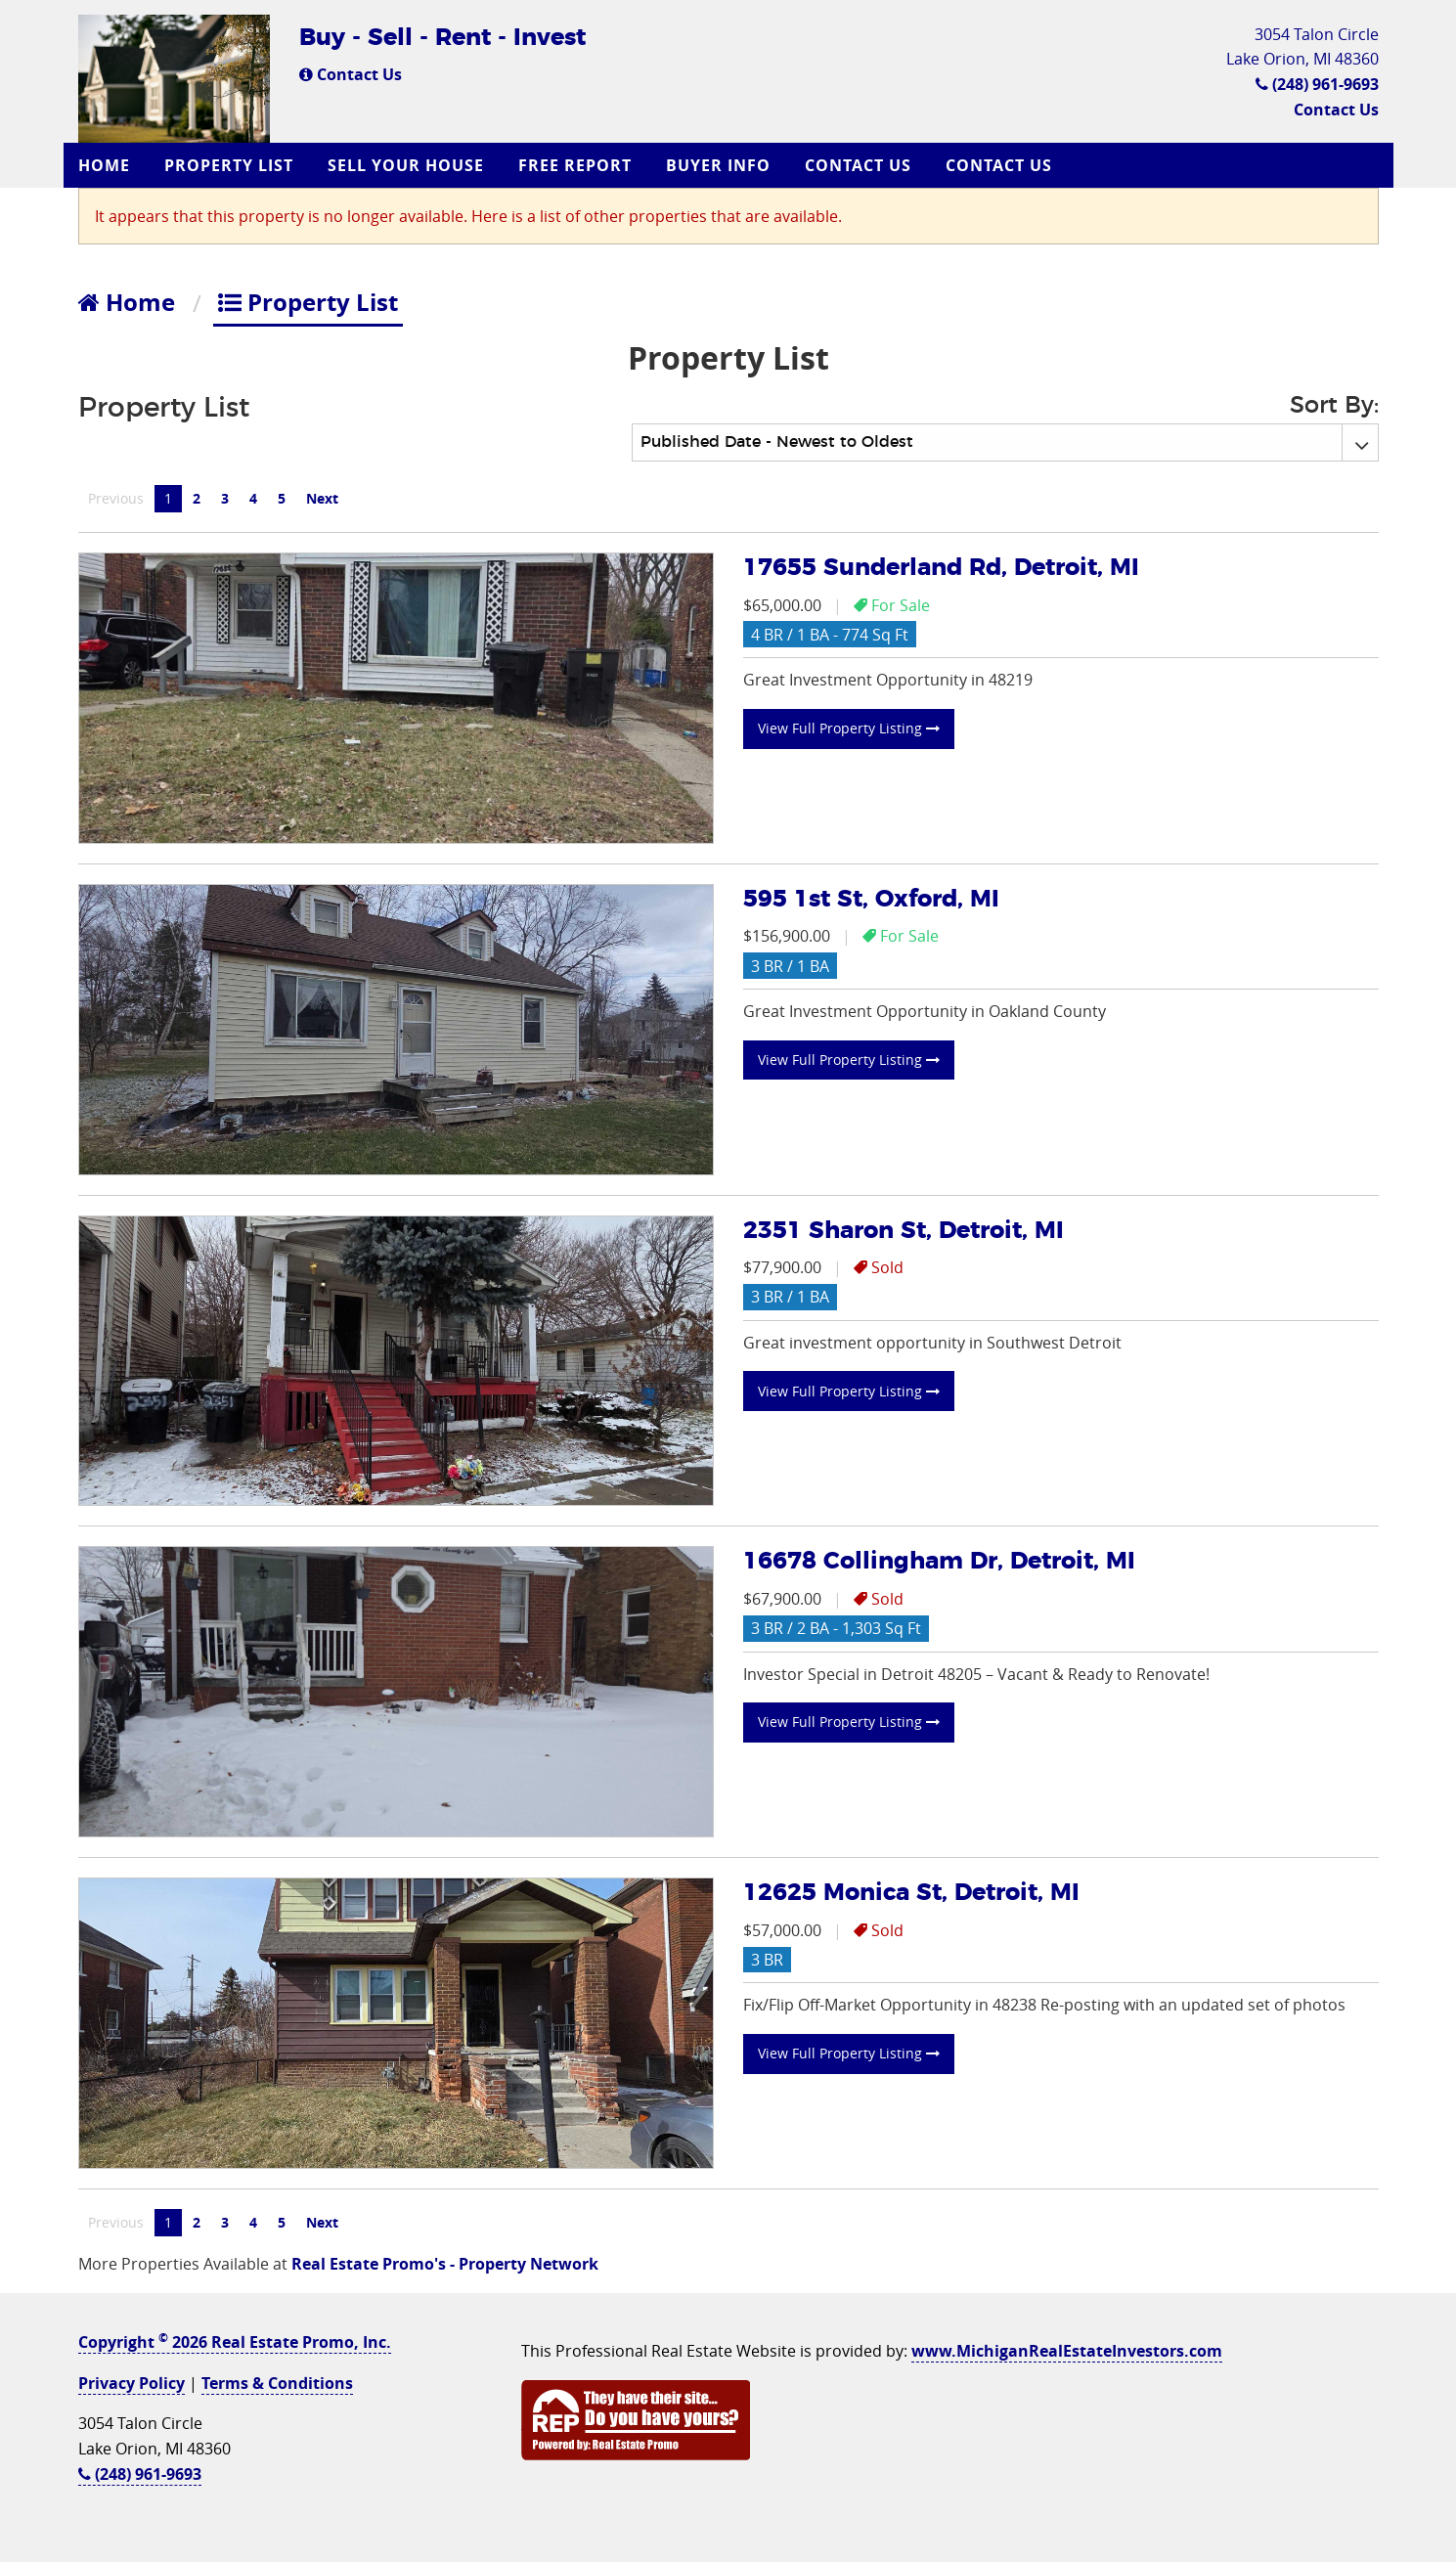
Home (104, 165)
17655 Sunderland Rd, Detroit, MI (941, 568)
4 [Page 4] (253, 498)
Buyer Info (718, 165)
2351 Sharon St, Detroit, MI (903, 1231)
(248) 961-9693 (1317, 84)
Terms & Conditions (277, 2383)
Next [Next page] (327, 498)
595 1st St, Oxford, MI (871, 899)
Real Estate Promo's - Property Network (444, 2264)
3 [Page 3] (225, 498)
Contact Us (350, 74)
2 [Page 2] (196, 498)
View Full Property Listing (849, 728)
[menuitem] (107, 165)
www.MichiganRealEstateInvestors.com (1066, 2351)
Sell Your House (406, 165)
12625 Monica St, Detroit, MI (911, 1893)
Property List (228, 165)
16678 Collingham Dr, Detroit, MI (939, 1561)
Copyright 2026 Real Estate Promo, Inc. (234, 2342)
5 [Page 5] (282, 498)
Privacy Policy (131, 2383)
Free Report (575, 165)
